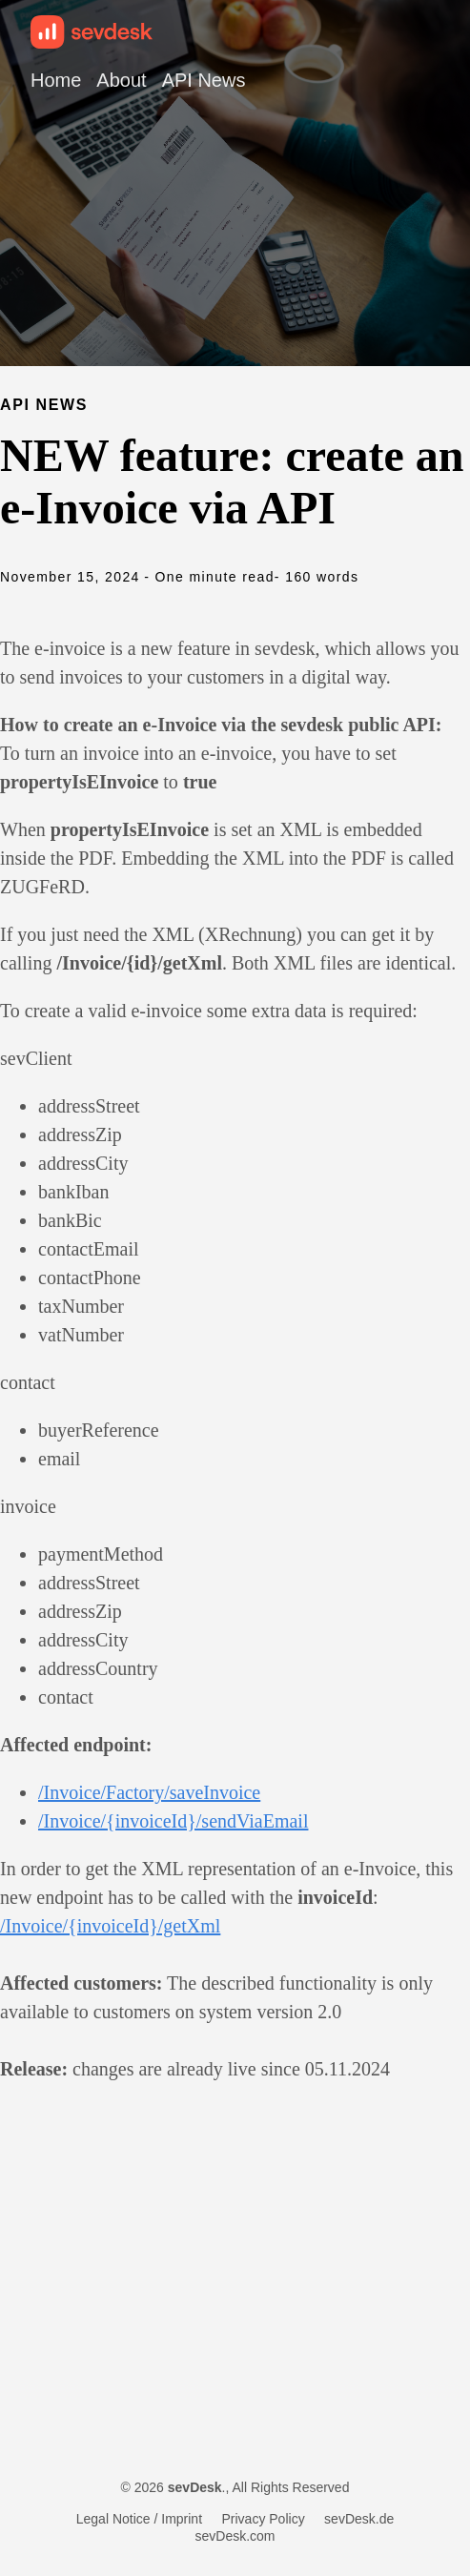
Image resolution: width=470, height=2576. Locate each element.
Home (56, 80)
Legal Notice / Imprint (139, 2518)
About (121, 80)
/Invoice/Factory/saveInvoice (149, 1792)
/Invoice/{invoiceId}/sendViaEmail (173, 1820)
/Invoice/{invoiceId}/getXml (110, 1925)
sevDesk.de (359, 2518)
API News (204, 80)
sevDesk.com (234, 2536)
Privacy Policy (263, 2518)
